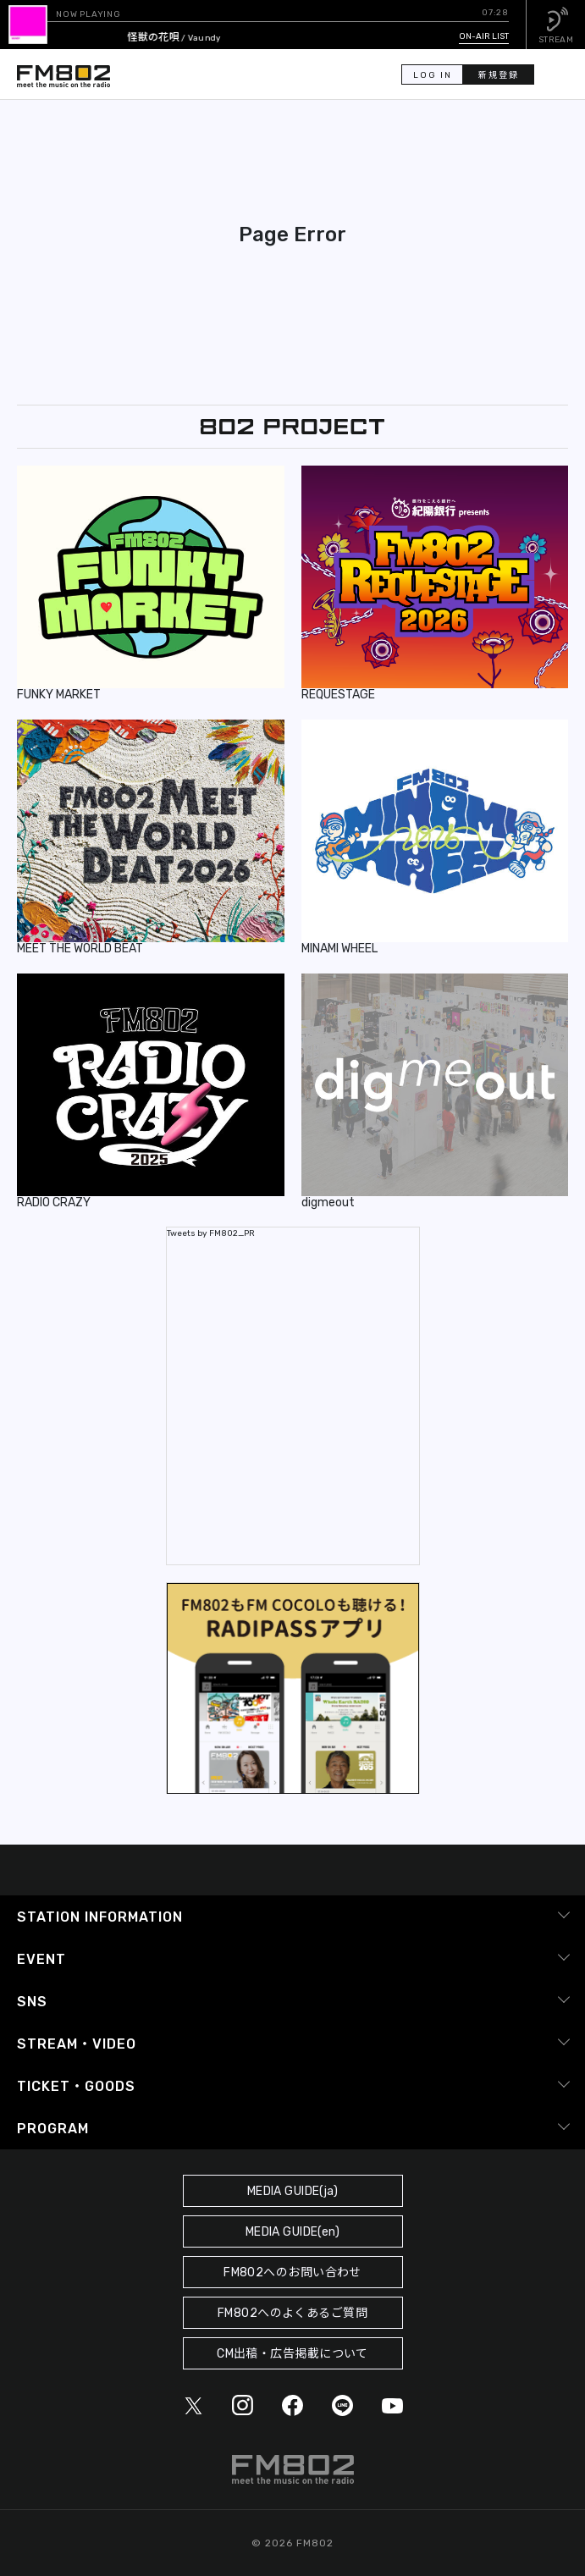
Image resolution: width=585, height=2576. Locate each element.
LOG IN (432, 75)
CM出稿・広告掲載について (292, 2354)
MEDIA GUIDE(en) (292, 2232)
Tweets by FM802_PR (211, 1233)
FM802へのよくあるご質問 (292, 2313)
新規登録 (498, 75)
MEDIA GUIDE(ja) (292, 2191)
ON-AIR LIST (484, 36)
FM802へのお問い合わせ (292, 2272)
